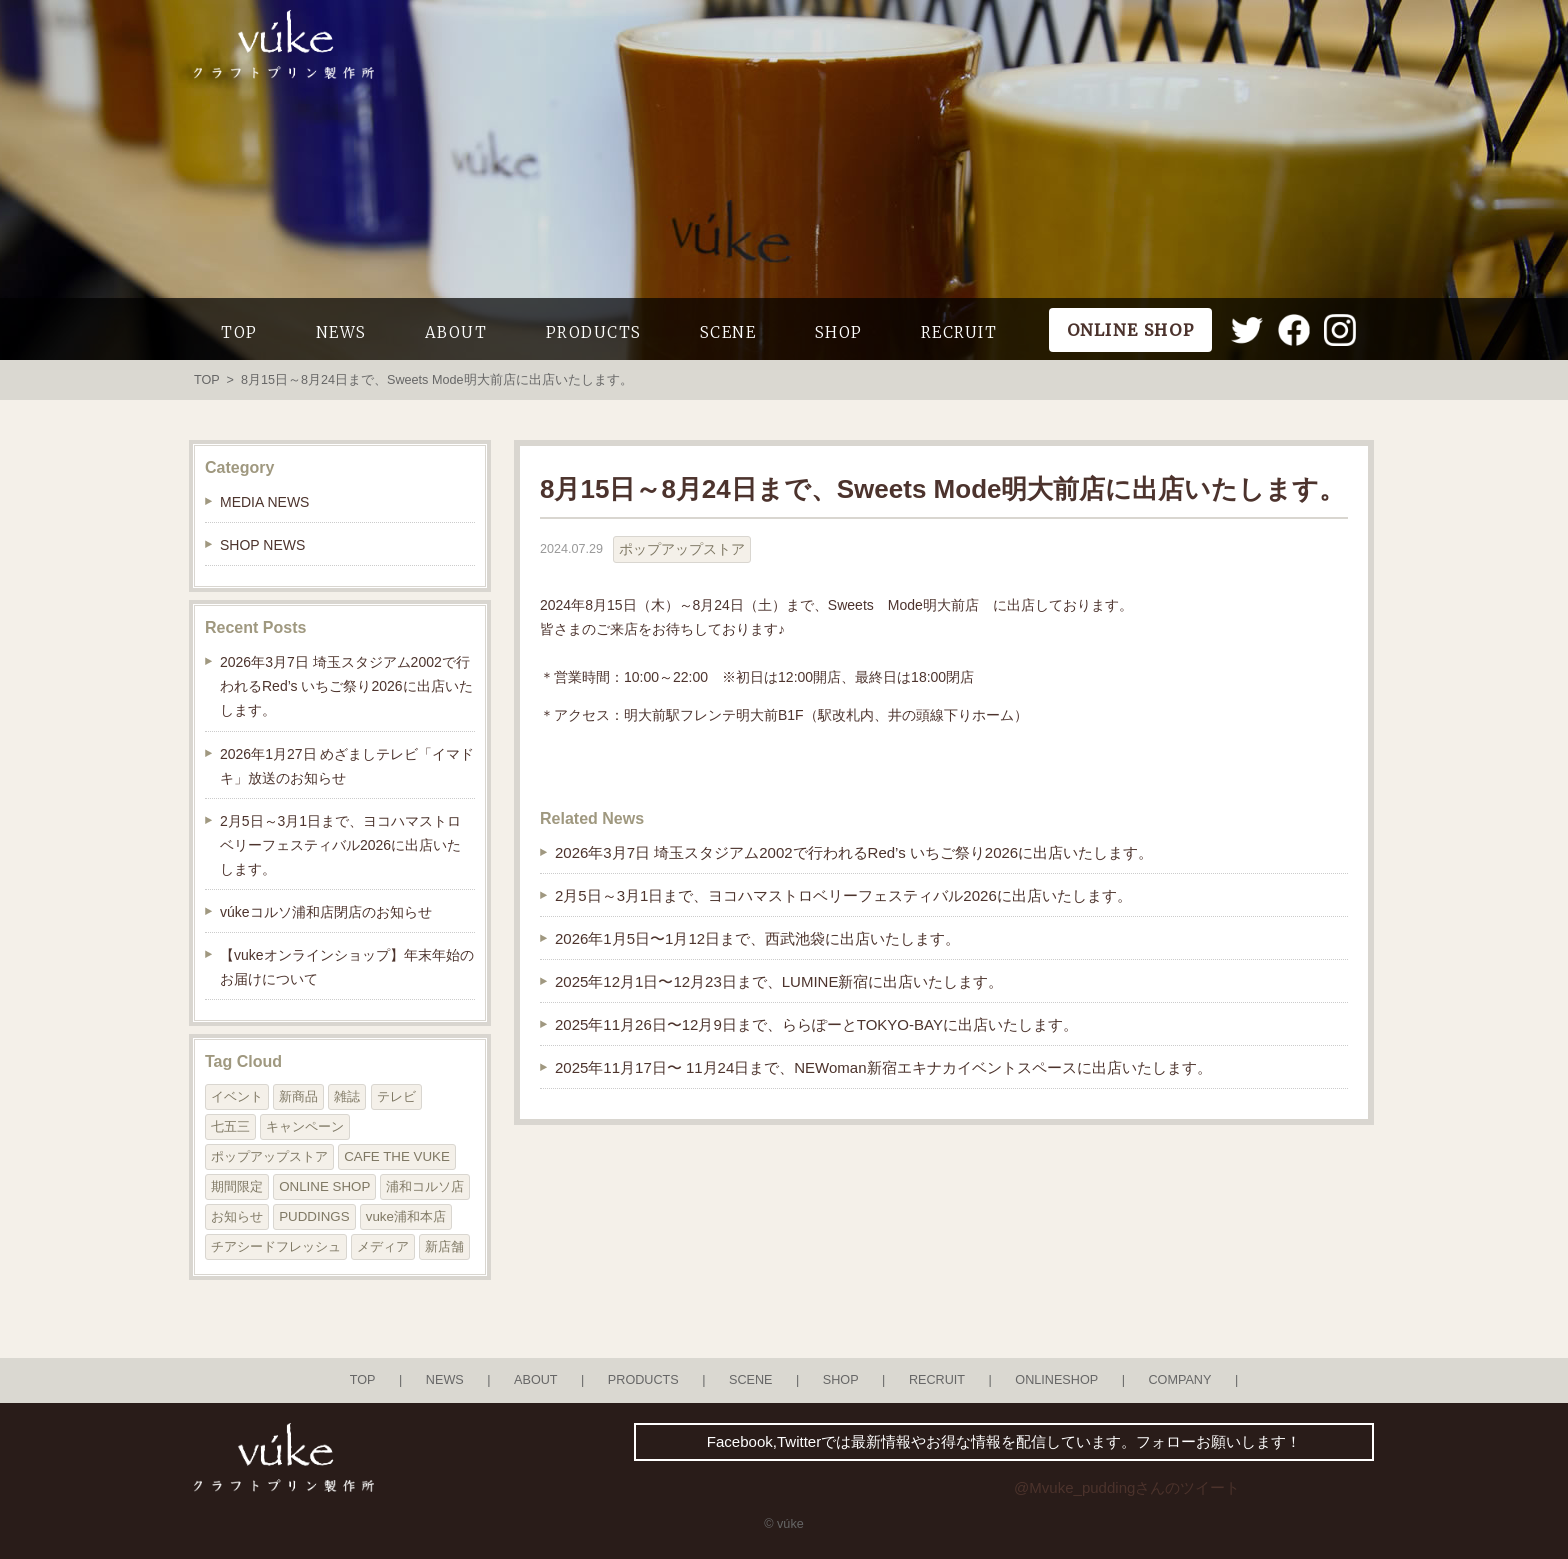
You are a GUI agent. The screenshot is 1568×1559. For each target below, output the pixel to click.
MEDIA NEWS (264, 502)
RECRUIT (959, 332)
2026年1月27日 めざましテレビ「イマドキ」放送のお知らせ (347, 766)
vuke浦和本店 (406, 1216)
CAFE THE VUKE (397, 1156)
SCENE (728, 332)
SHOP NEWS (262, 545)
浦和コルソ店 (425, 1186)
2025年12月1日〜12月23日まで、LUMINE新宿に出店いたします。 (779, 981)
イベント (237, 1096)
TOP (239, 332)
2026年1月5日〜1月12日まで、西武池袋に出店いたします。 (757, 938)
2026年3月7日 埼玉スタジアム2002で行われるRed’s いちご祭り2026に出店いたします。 (854, 852)
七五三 (230, 1126)
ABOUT (456, 332)
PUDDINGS (314, 1216)
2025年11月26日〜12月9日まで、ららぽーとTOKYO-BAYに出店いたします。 (816, 1024)
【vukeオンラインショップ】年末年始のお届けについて (347, 967)
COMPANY (1179, 1380)
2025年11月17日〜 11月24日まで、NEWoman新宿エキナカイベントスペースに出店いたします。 (883, 1067)
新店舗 (444, 1246)
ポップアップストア (682, 549)
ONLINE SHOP (324, 1186)
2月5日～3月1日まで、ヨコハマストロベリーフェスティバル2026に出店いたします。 (843, 895)
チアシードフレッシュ (276, 1246)
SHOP (839, 332)
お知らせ (237, 1216)
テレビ (396, 1096)
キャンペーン (305, 1126)
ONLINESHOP (1056, 1380)
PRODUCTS (594, 332)
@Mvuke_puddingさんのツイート (1127, 1487)
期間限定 (237, 1186)
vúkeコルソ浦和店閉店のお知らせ (326, 912)
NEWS (341, 332)
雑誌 (347, 1096)
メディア (383, 1246)
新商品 (298, 1096)
